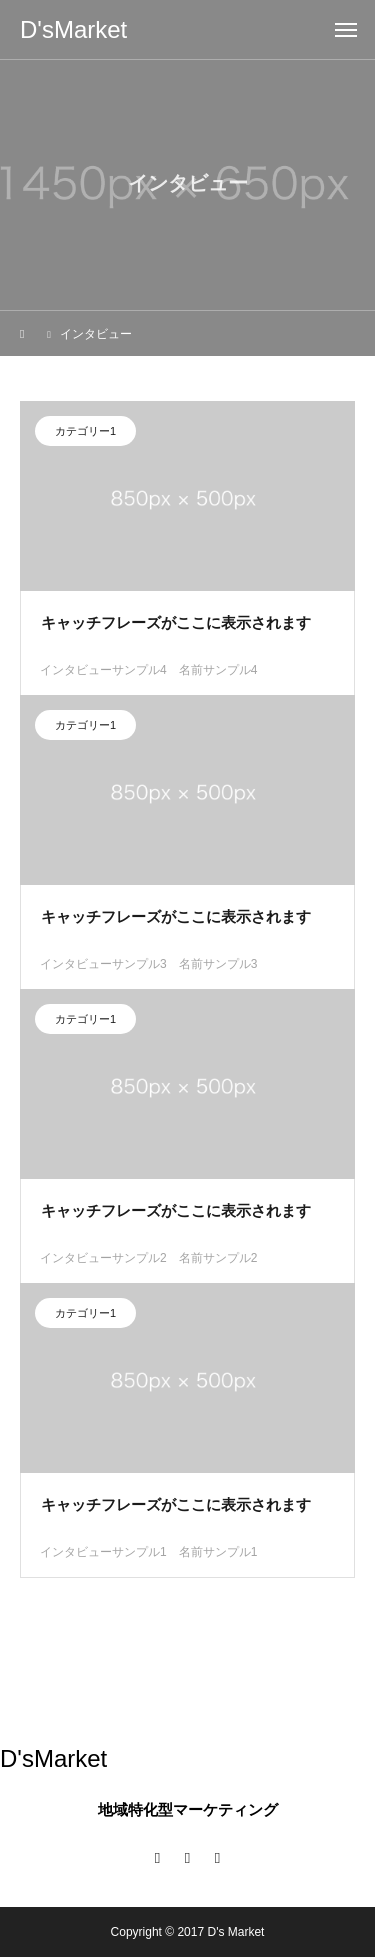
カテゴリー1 (85, 434)
